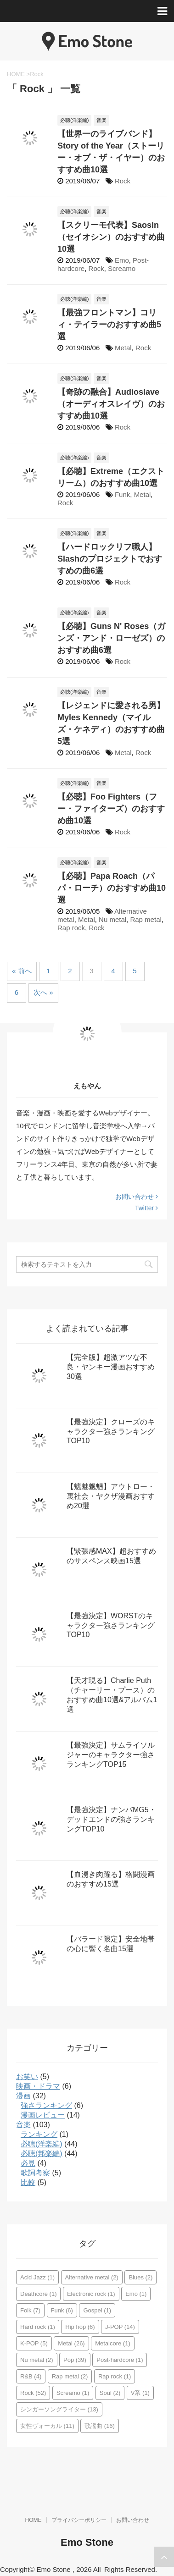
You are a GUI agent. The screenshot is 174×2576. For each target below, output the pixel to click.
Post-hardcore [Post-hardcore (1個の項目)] (119, 2359)
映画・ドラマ (38, 2086)
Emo (122, 260)
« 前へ (22, 971)
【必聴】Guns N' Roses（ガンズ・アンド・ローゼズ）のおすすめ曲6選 (111, 638)
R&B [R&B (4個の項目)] (30, 2376)
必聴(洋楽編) (41, 2144)
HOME (33, 2520)
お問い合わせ (136, 1196)
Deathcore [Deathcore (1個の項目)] (38, 2293)
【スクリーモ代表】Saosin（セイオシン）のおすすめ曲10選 (111, 237)
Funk (122, 494)
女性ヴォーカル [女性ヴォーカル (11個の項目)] (47, 2425)
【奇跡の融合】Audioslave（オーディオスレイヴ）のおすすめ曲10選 (111, 403)
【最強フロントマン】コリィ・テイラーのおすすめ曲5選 (109, 324)
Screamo (121, 268)
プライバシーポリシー (79, 2520)
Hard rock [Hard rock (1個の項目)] (37, 2326)
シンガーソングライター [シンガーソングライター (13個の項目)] (59, 2409)
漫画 (23, 2096)
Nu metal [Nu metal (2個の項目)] (36, 2359)
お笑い (27, 2076)
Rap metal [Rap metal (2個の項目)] (70, 2376)
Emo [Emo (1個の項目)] (135, 2293)
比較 (28, 2182)
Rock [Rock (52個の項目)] (33, 2392)
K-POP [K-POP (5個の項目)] (34, 2343)
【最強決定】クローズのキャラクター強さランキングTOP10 (111, 1431)
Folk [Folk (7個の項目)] (30, 2310)
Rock (122, 181)
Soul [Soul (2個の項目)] (110, 2392)
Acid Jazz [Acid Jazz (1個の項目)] (37, 2277)
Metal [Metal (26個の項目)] (71, 2343)
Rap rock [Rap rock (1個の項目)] (114, 2376)
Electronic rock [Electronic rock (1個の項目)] (91, 2293)
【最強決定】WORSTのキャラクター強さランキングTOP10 (111, 1625)
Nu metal (112, 919)
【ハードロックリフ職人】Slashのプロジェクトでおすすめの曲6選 (109, 558)
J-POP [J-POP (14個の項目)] (120, 2326)
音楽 (23, 2125)
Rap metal (145, 919)
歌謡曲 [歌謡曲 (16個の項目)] (99, 2425)
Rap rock (71, 928)
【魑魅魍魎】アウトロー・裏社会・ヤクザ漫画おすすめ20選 (111, 1496)
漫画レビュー (43, 2115)
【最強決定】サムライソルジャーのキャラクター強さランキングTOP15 (111, 1754)
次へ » (43, 992)
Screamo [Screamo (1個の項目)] (73, 2392)
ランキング (39, 2134)
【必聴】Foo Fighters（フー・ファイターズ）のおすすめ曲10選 (111, 808)
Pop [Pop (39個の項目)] (74, 2359)
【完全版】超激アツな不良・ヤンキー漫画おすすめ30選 (111, 1366)
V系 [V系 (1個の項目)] (140, 2392)
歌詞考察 (35, 2173)
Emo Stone (87, 2542)
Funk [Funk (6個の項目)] (62, 2310)
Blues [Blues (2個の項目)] (140, 2277)
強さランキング (46, 2105)
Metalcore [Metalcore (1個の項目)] (112, 2343)
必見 (28, 2163)
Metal (123, 348)
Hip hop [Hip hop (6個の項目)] (80, 2326)
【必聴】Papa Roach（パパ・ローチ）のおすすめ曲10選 (111, 888)
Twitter (146, 1208)
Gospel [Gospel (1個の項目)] (97, 2310)
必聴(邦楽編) (41, 2153)
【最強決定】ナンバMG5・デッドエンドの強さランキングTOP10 (111, 1819)
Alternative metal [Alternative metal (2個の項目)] (91, 2277)
